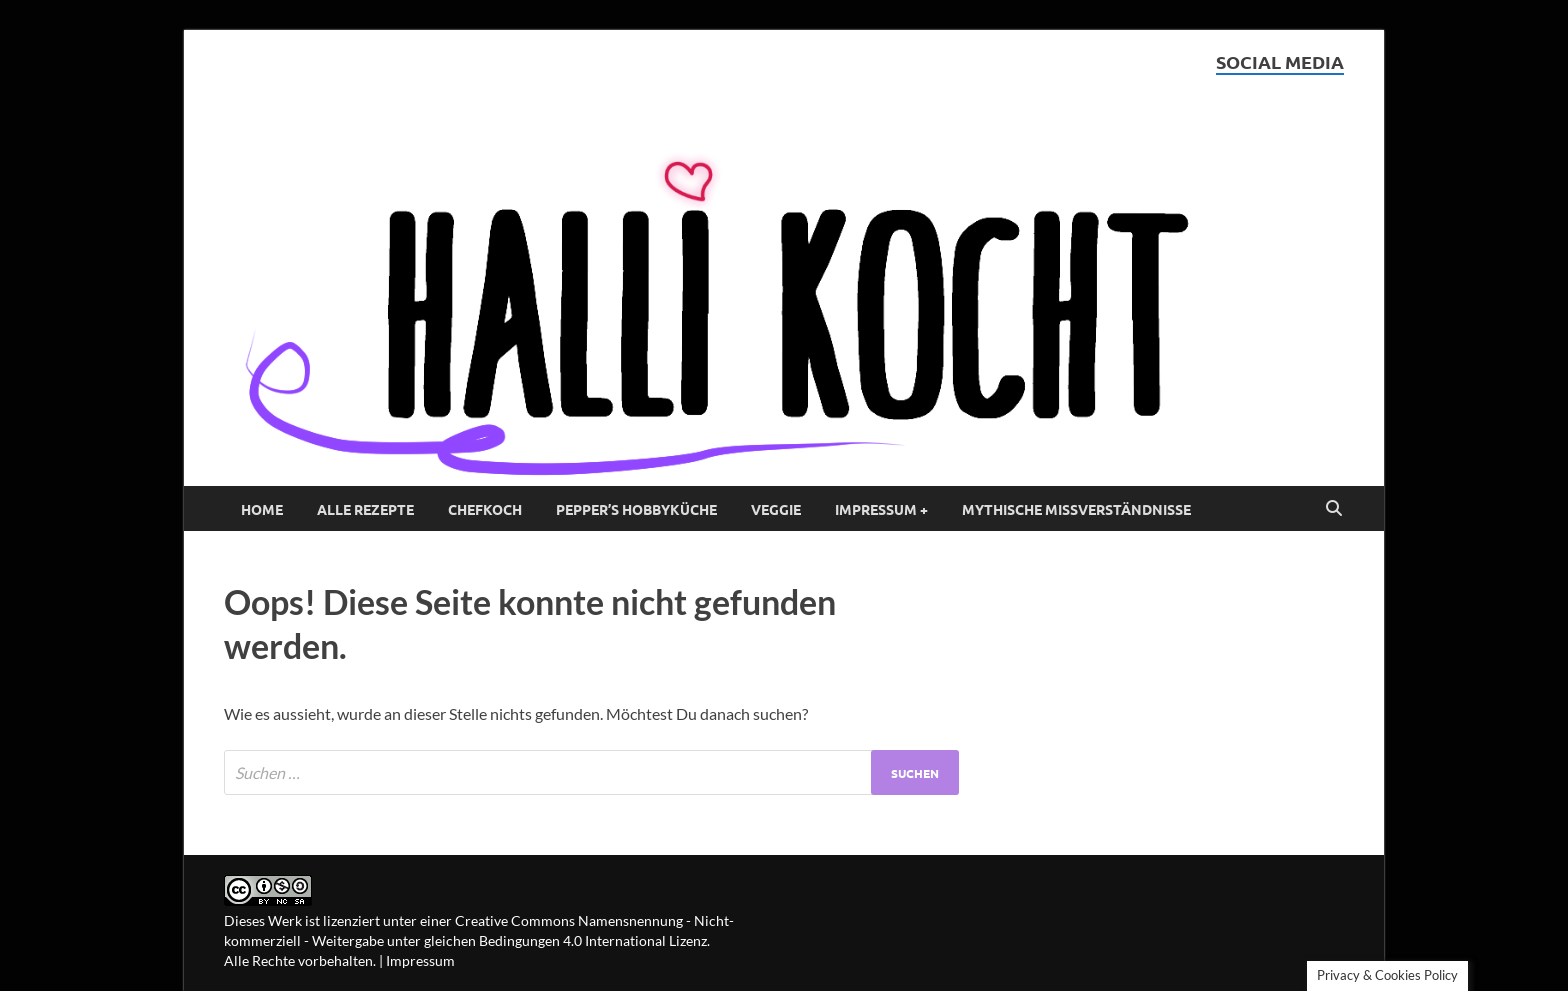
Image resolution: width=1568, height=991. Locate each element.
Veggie (776, 509)
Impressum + (881, 509)
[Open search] (1334, 509)
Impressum (420, 960)
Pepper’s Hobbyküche (636, 509)
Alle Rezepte (365, 509)
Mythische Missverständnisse (1076, 509)
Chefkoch (485, 509)
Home (262, 509)
